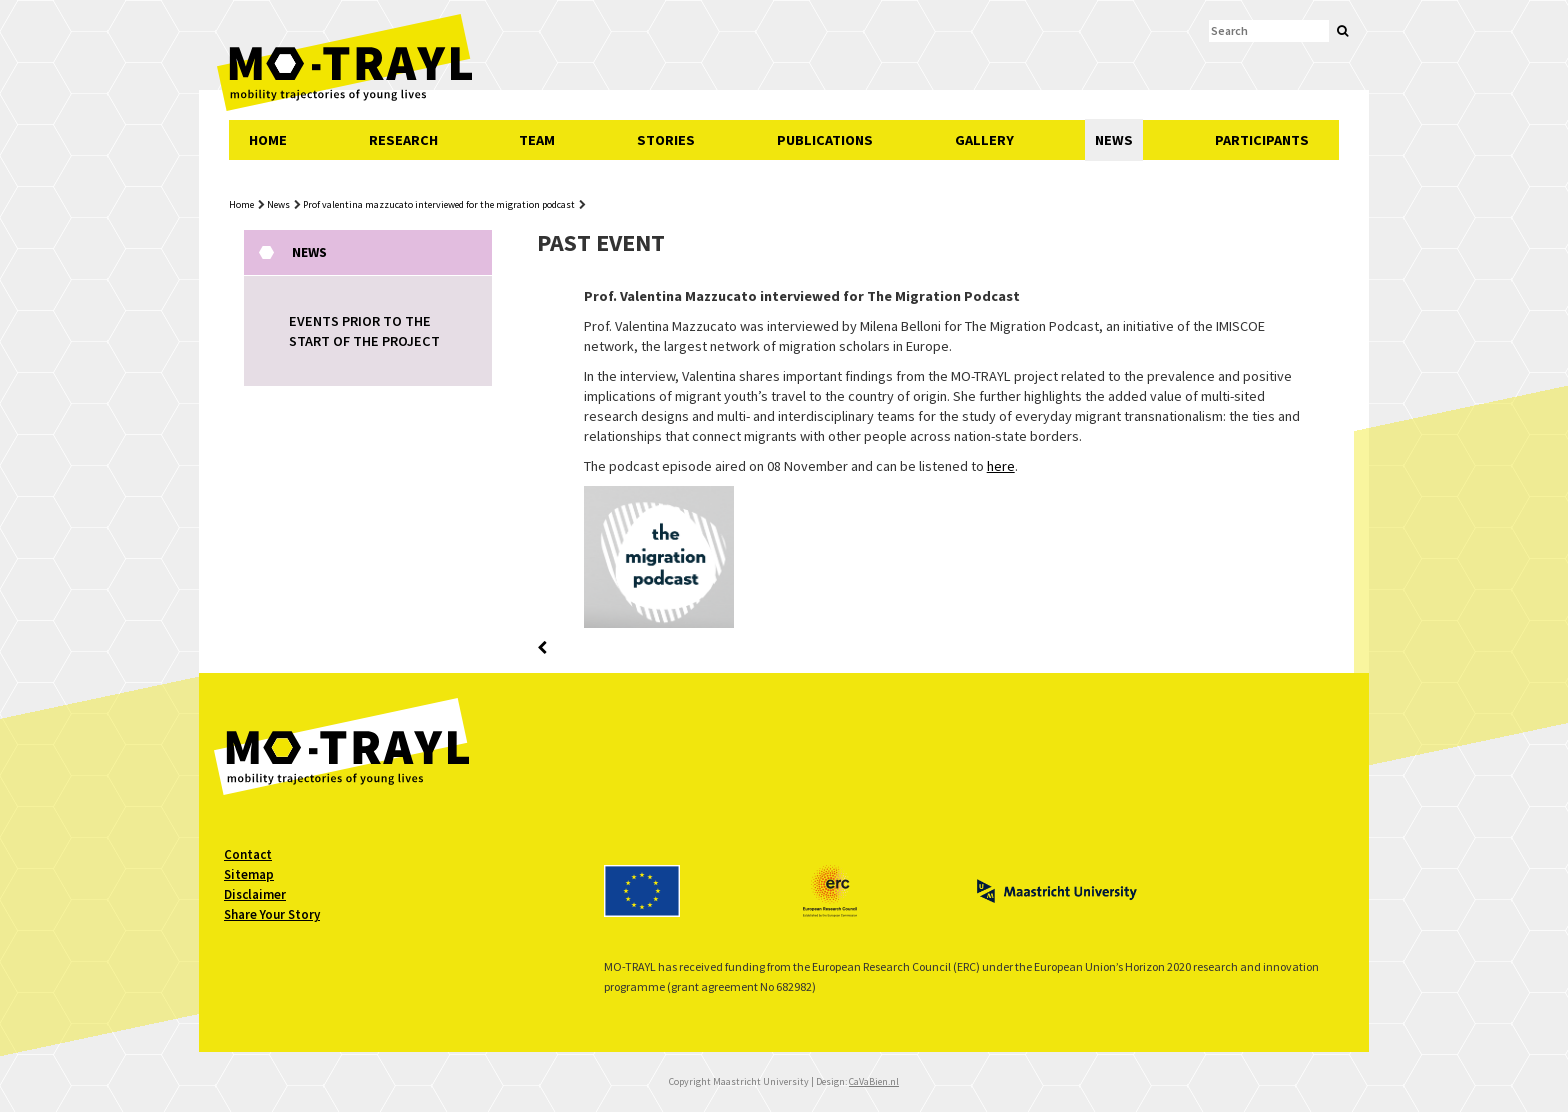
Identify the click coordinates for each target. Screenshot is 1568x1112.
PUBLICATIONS (825, 140)
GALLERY (984, 140)
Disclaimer (255, 894)
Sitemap (249, 874)
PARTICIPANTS (1262, 140)
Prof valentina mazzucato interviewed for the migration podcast (439, 204)
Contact (248, 854)
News (278, 204)
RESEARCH (403, 140)
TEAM (537, 140)
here (1001, 466)
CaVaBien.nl (874, 1081)
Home (241, 204)
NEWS (1114, 140)
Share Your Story (272, 914)
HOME (268, 140)
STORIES (666, 140)
